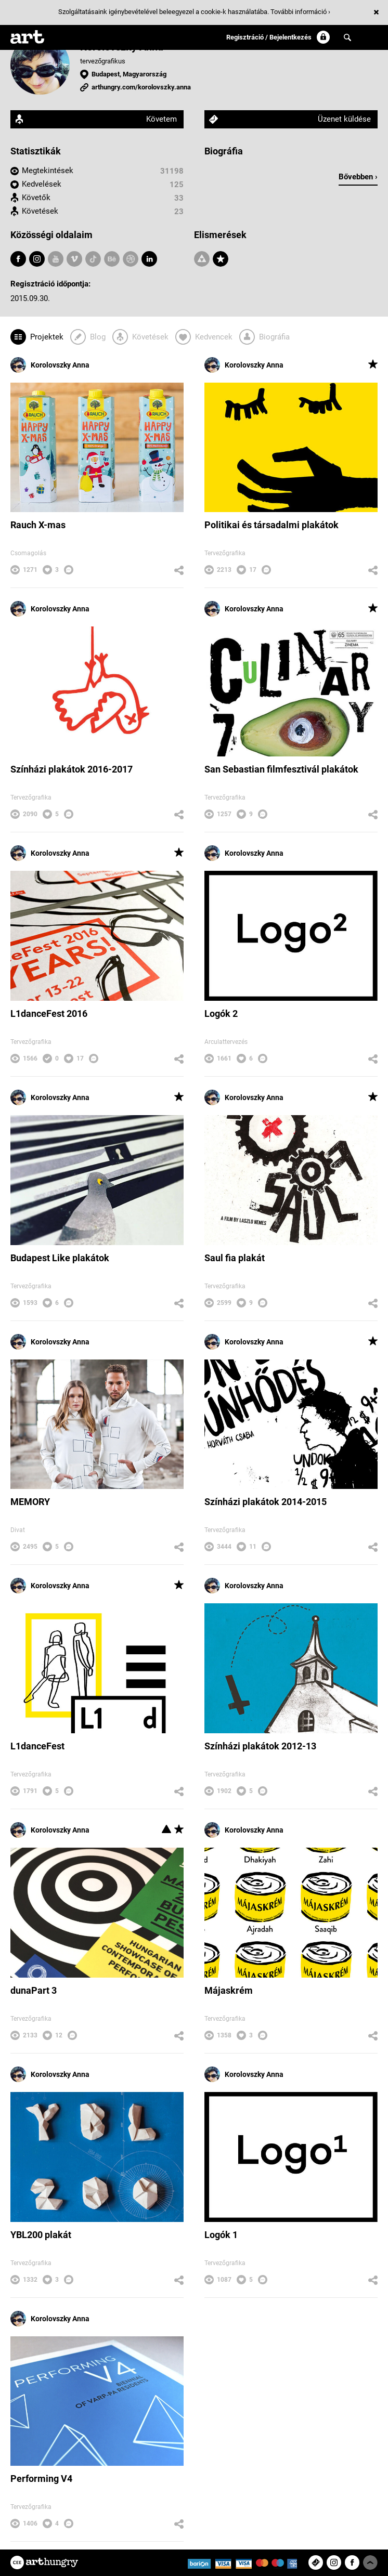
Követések (40, 211)
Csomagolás (28, 553)
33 (179, 198)
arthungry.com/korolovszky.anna (141, 87)
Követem (161, 119)
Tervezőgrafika (224, 553)
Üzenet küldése (344, 119)
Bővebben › (358, 176)
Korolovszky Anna (49, 365)
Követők (36, 197)
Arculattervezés (226, 1041)
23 (179, 211)
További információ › (300, 12)
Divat (17, 1530)
